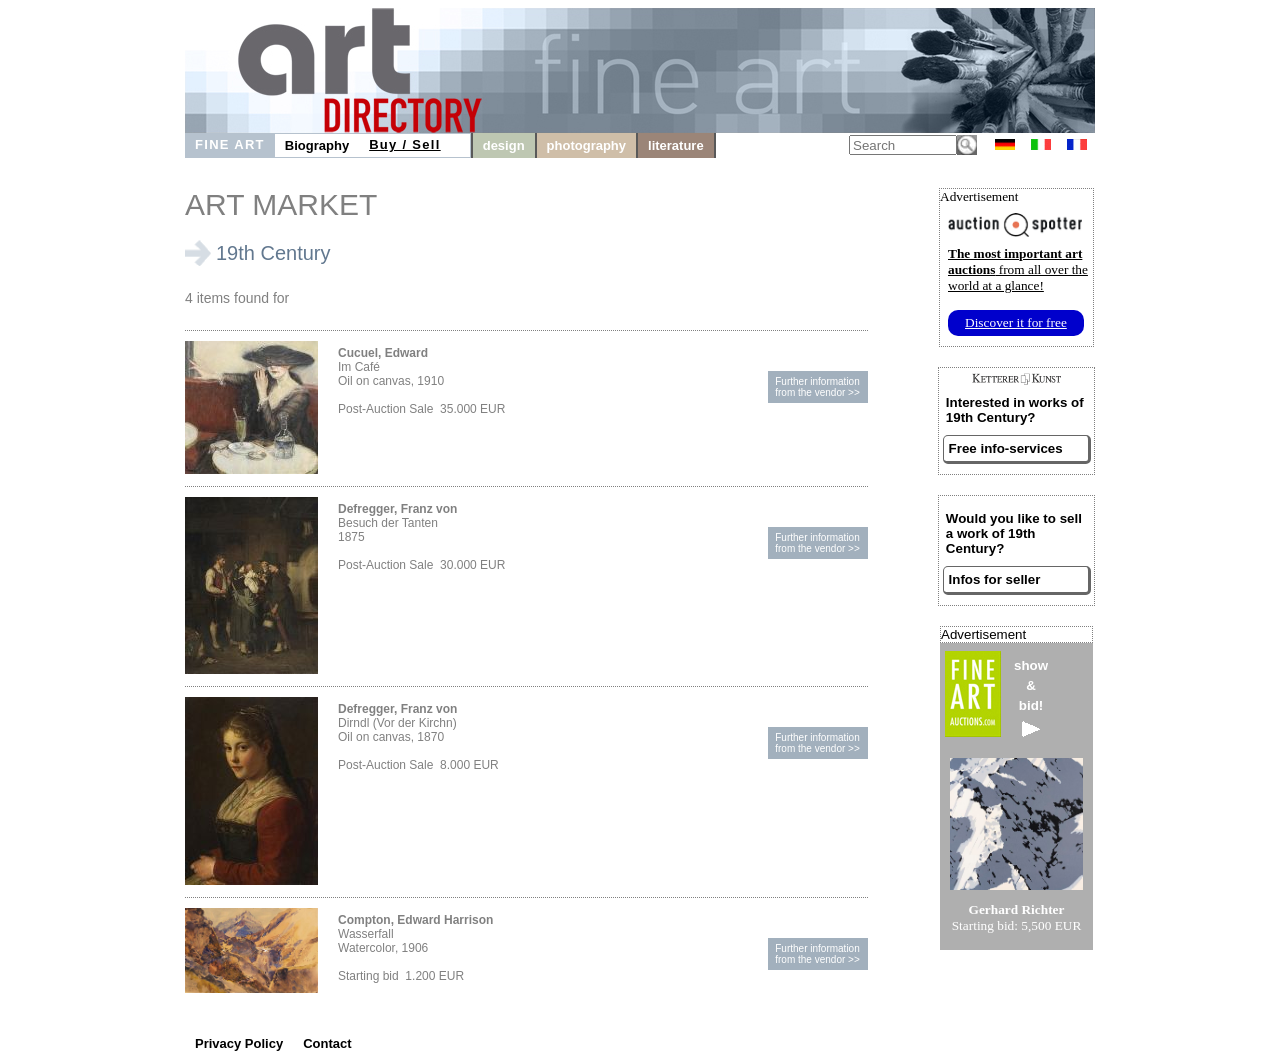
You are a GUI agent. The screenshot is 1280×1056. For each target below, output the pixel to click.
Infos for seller (995, 579)
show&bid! (1031, 697)
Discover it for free (1016, 322)
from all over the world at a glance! (1018, 269)
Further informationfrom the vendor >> (817, 387)
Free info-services (1006, 448)
